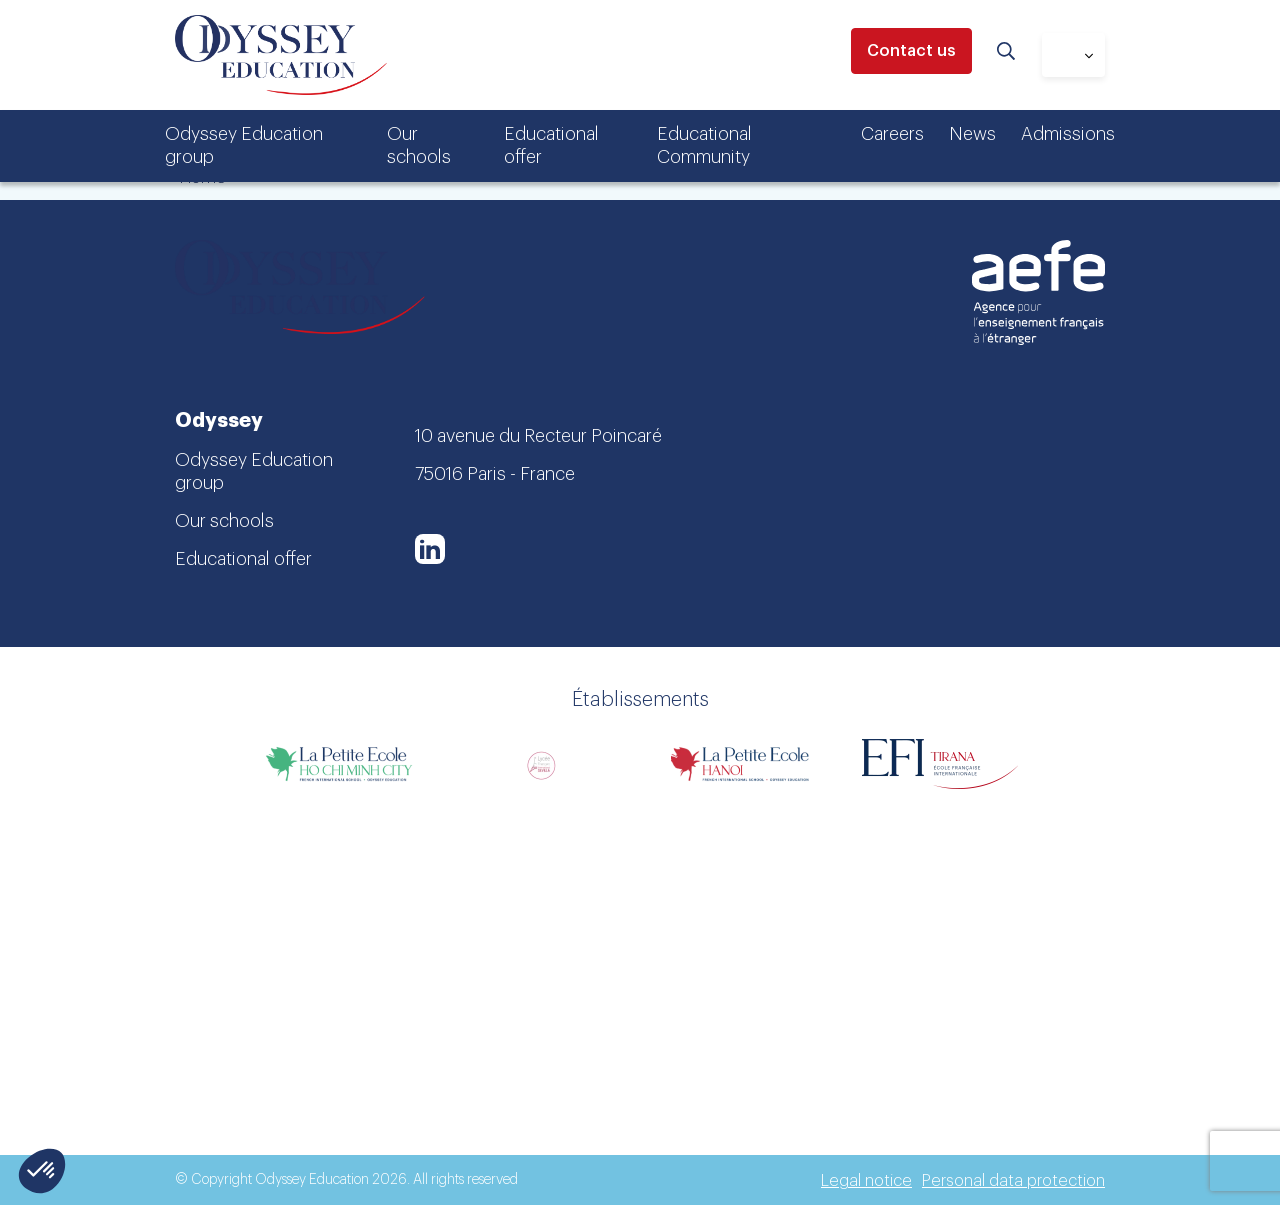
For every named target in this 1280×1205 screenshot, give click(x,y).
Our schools (419, 145)
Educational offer (551, 145)
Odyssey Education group (244, 145)
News (972, 134)
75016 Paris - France (495, 474)
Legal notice (866, 1181)
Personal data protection (1013, 1181)
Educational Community (704, 145)
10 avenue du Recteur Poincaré (538, 436)
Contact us (911, 51)
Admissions (1068, 134)
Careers (892, 134)
